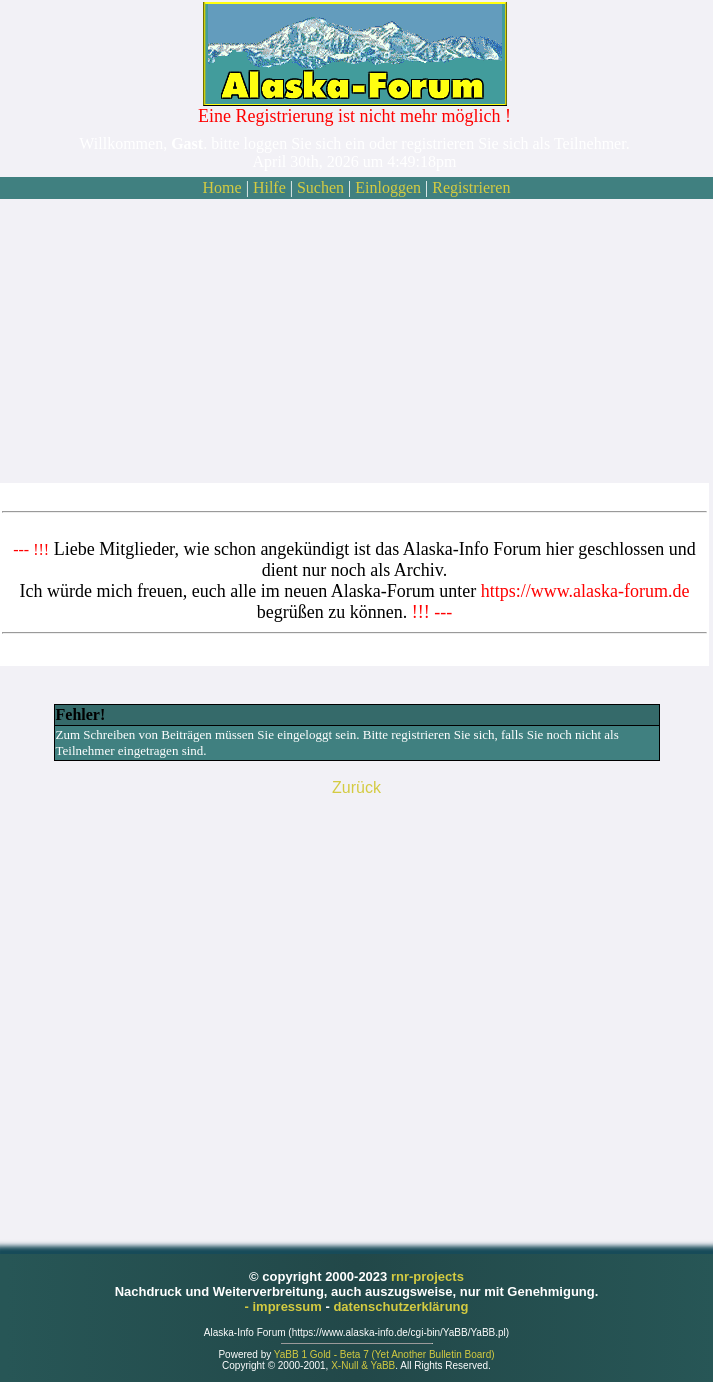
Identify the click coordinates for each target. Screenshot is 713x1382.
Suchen (320, 187)
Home (222, 187)
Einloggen (388, 187)
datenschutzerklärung (400, 1306)
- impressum (285, 1306)
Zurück (356, 787)
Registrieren (471, 187)
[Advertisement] (354, 341)
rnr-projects (427, 1276)
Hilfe (269, 187)
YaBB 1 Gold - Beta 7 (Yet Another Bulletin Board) (384, 1354)
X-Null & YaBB (363, 1365)
